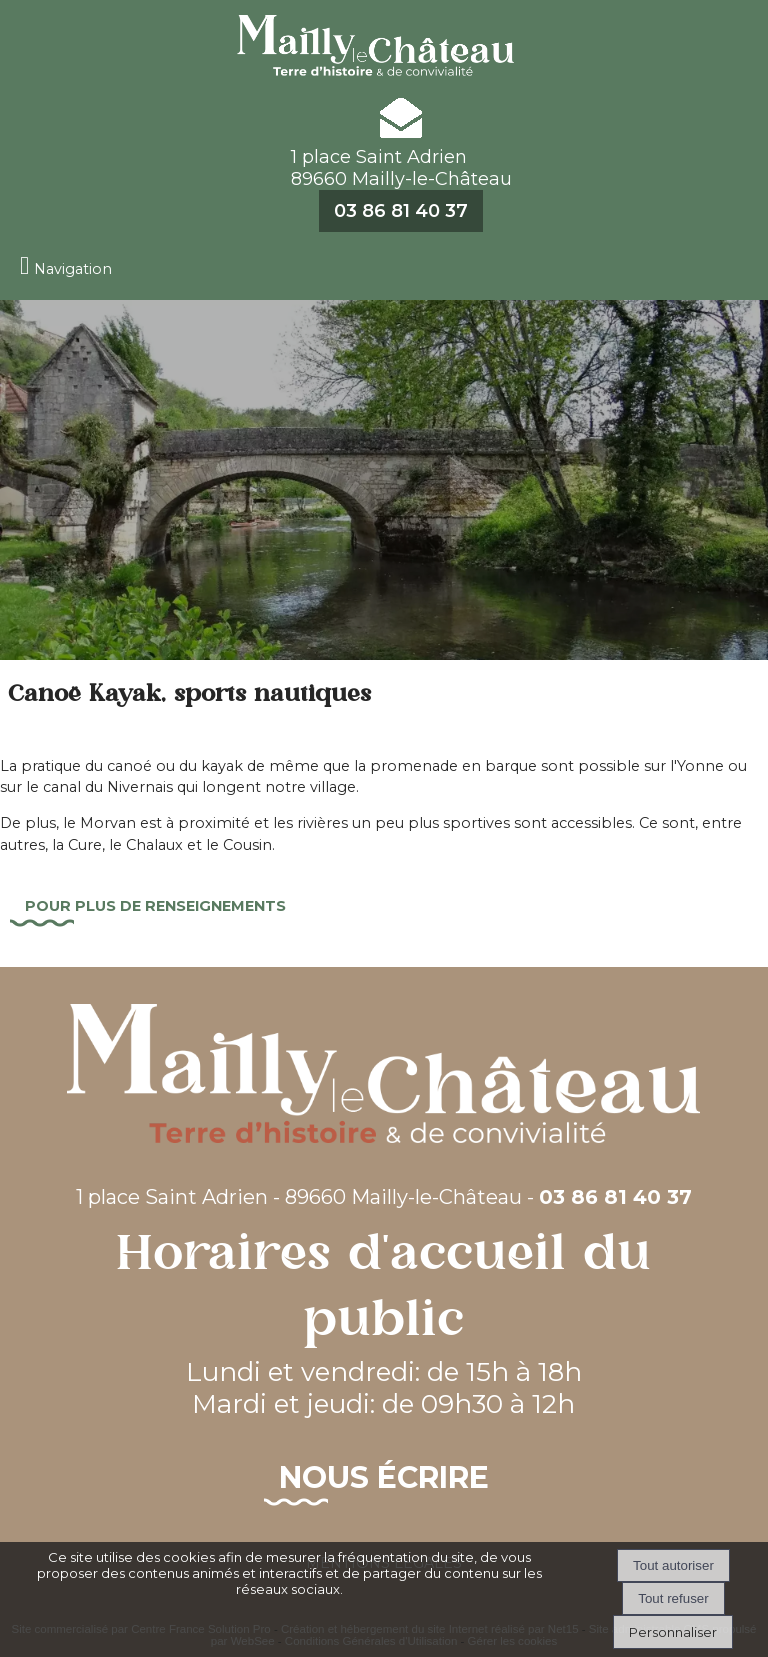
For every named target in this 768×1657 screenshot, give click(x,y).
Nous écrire (384, 1477)
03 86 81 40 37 (401, 211)
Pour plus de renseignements (155, 906)
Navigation (73, 269)
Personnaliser (673, 1632)
